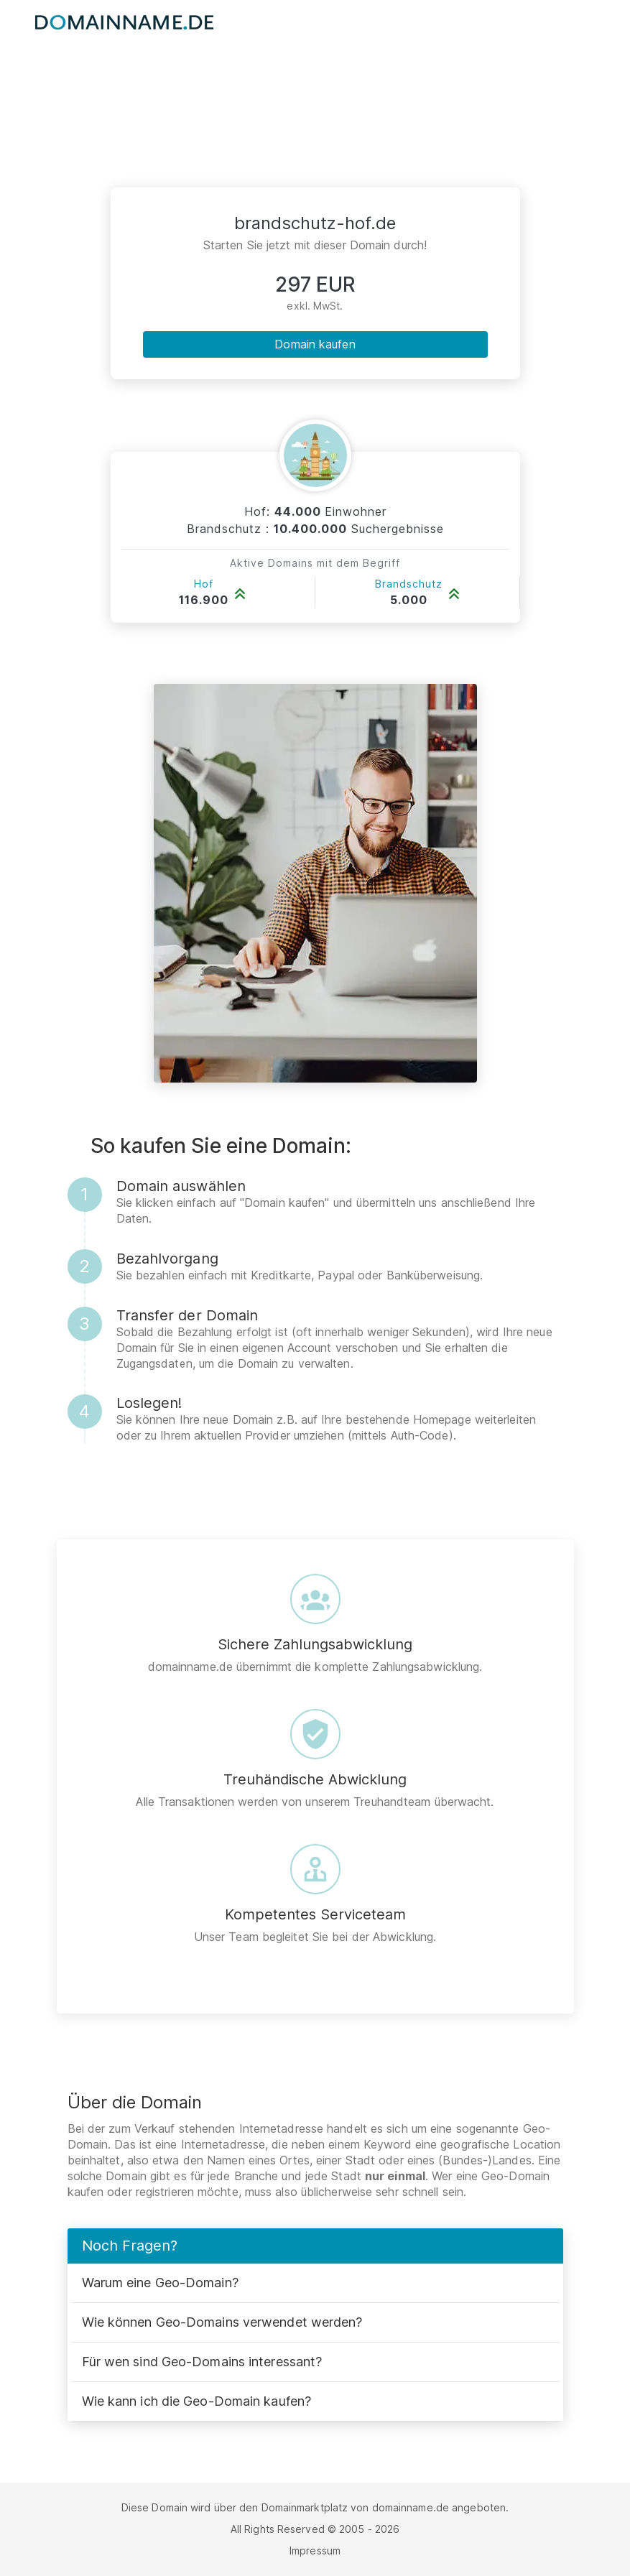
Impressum (315, 2550)
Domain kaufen (314, 344)
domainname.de (410, 2507)
